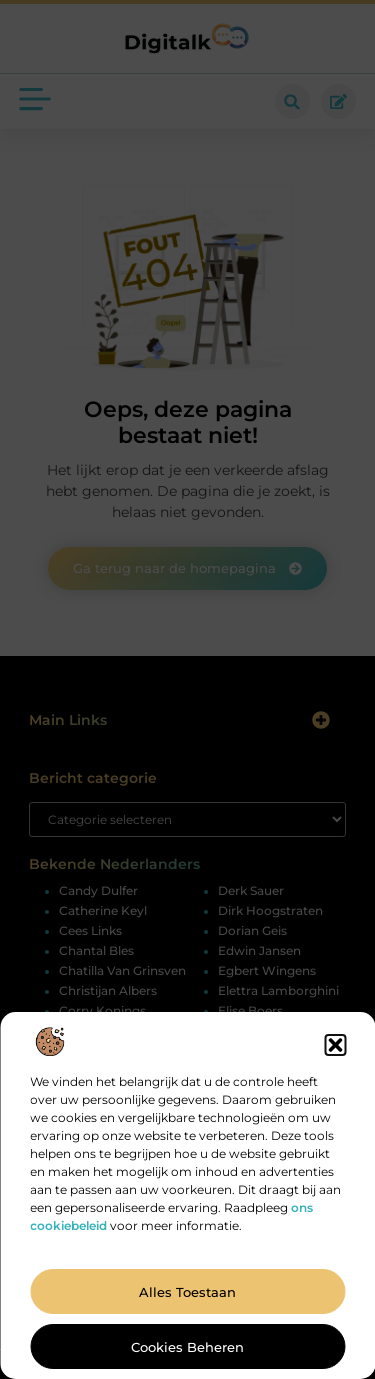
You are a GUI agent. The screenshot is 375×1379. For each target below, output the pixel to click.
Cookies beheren (187, 1347)
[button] (335, 1045)
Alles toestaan (187, 1292)
